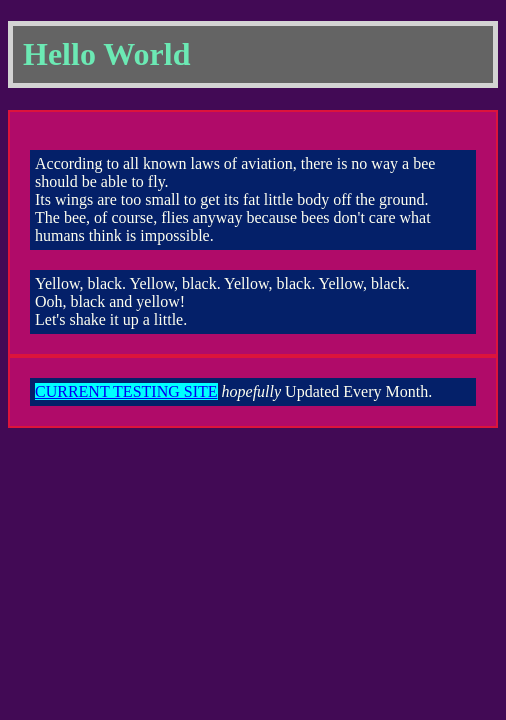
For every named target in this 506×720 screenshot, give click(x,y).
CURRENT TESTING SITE (126, 391)
